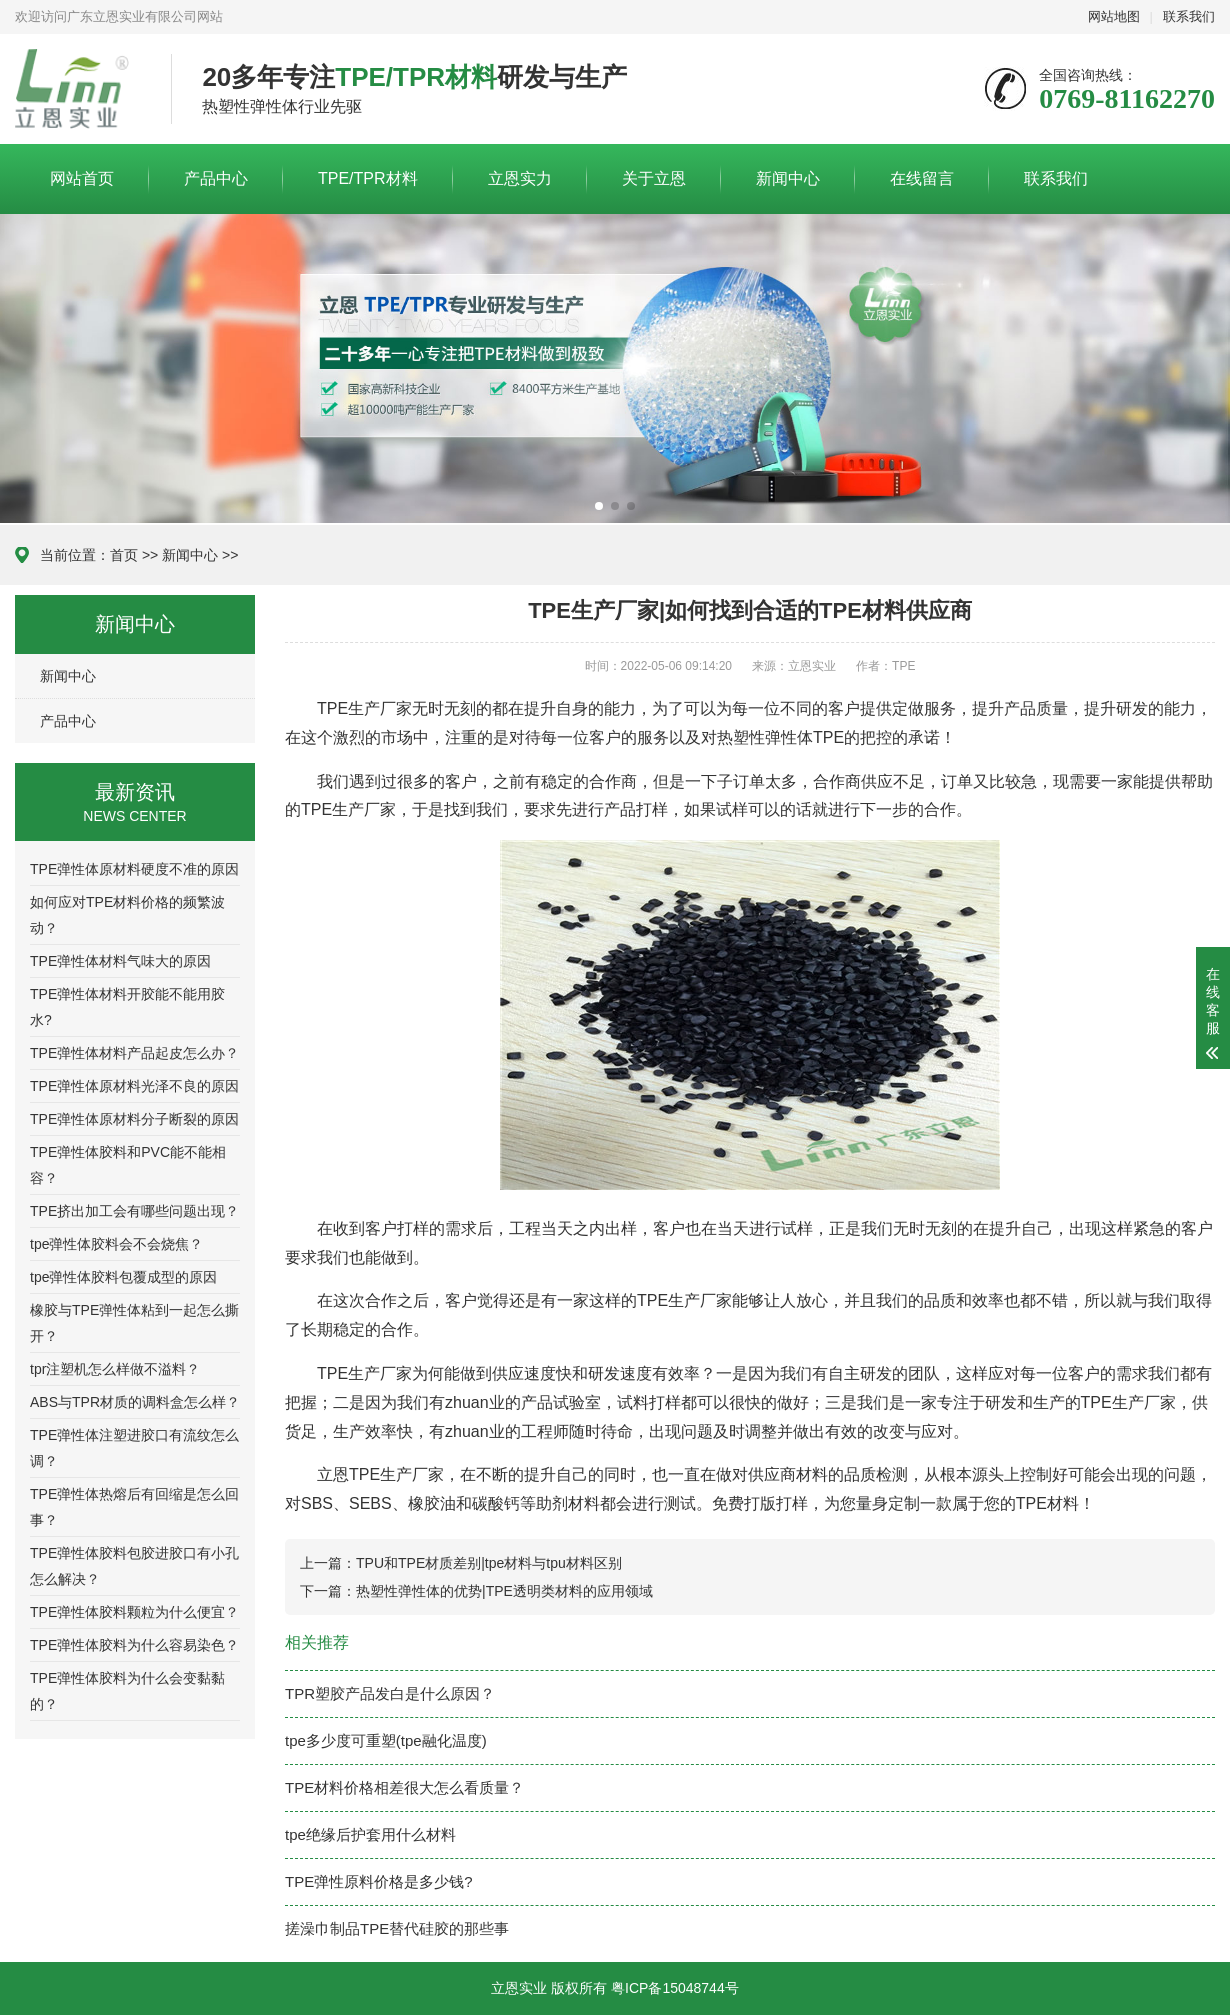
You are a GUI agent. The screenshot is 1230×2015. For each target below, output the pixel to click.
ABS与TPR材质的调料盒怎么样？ (135, 1402)
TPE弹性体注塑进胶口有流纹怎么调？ (134, 1448)
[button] (599, 506)
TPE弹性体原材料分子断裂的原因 (134, 1119)
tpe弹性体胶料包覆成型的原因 (123, 1277)
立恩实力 (520, 178)
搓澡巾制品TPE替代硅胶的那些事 (397, 1928)
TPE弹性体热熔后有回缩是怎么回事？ (134, 1507)
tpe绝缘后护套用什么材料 (370, 1834)
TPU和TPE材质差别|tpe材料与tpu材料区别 (489, 1563)
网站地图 (1114, 16)
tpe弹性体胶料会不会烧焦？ (116, 1244)
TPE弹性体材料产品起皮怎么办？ (134, 1053)
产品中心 (216, 178)
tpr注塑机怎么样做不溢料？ (115, 1369)
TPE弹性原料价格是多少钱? (379, 1881)
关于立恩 (654, 178)
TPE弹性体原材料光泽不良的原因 (134, 1086)
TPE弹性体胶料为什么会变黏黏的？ (127, 1691)
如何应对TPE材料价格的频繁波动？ (127, 915)
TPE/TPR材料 (368, 178)
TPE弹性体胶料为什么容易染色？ (134, 1645)
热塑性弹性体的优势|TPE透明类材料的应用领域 (504, 1591)
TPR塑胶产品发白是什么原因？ (390, 1693)
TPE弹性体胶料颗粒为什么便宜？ (134, 1612)
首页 (124, 555)
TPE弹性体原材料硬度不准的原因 (134, 869)
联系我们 (1189, 16)
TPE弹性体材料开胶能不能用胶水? (127, 1007)
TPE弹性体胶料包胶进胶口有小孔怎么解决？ (134, 1566)
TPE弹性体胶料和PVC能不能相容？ (128, 1165)
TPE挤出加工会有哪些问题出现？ (134, 1211)
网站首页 (82, 178)
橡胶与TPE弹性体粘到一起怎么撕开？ (134, 1323)
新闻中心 (788, 178)
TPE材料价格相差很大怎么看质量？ (404, 1787)
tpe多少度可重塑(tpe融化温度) (386, 1740)
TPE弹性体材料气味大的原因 (120, 961)
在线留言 (922, 178)
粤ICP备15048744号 (675, 1988)
